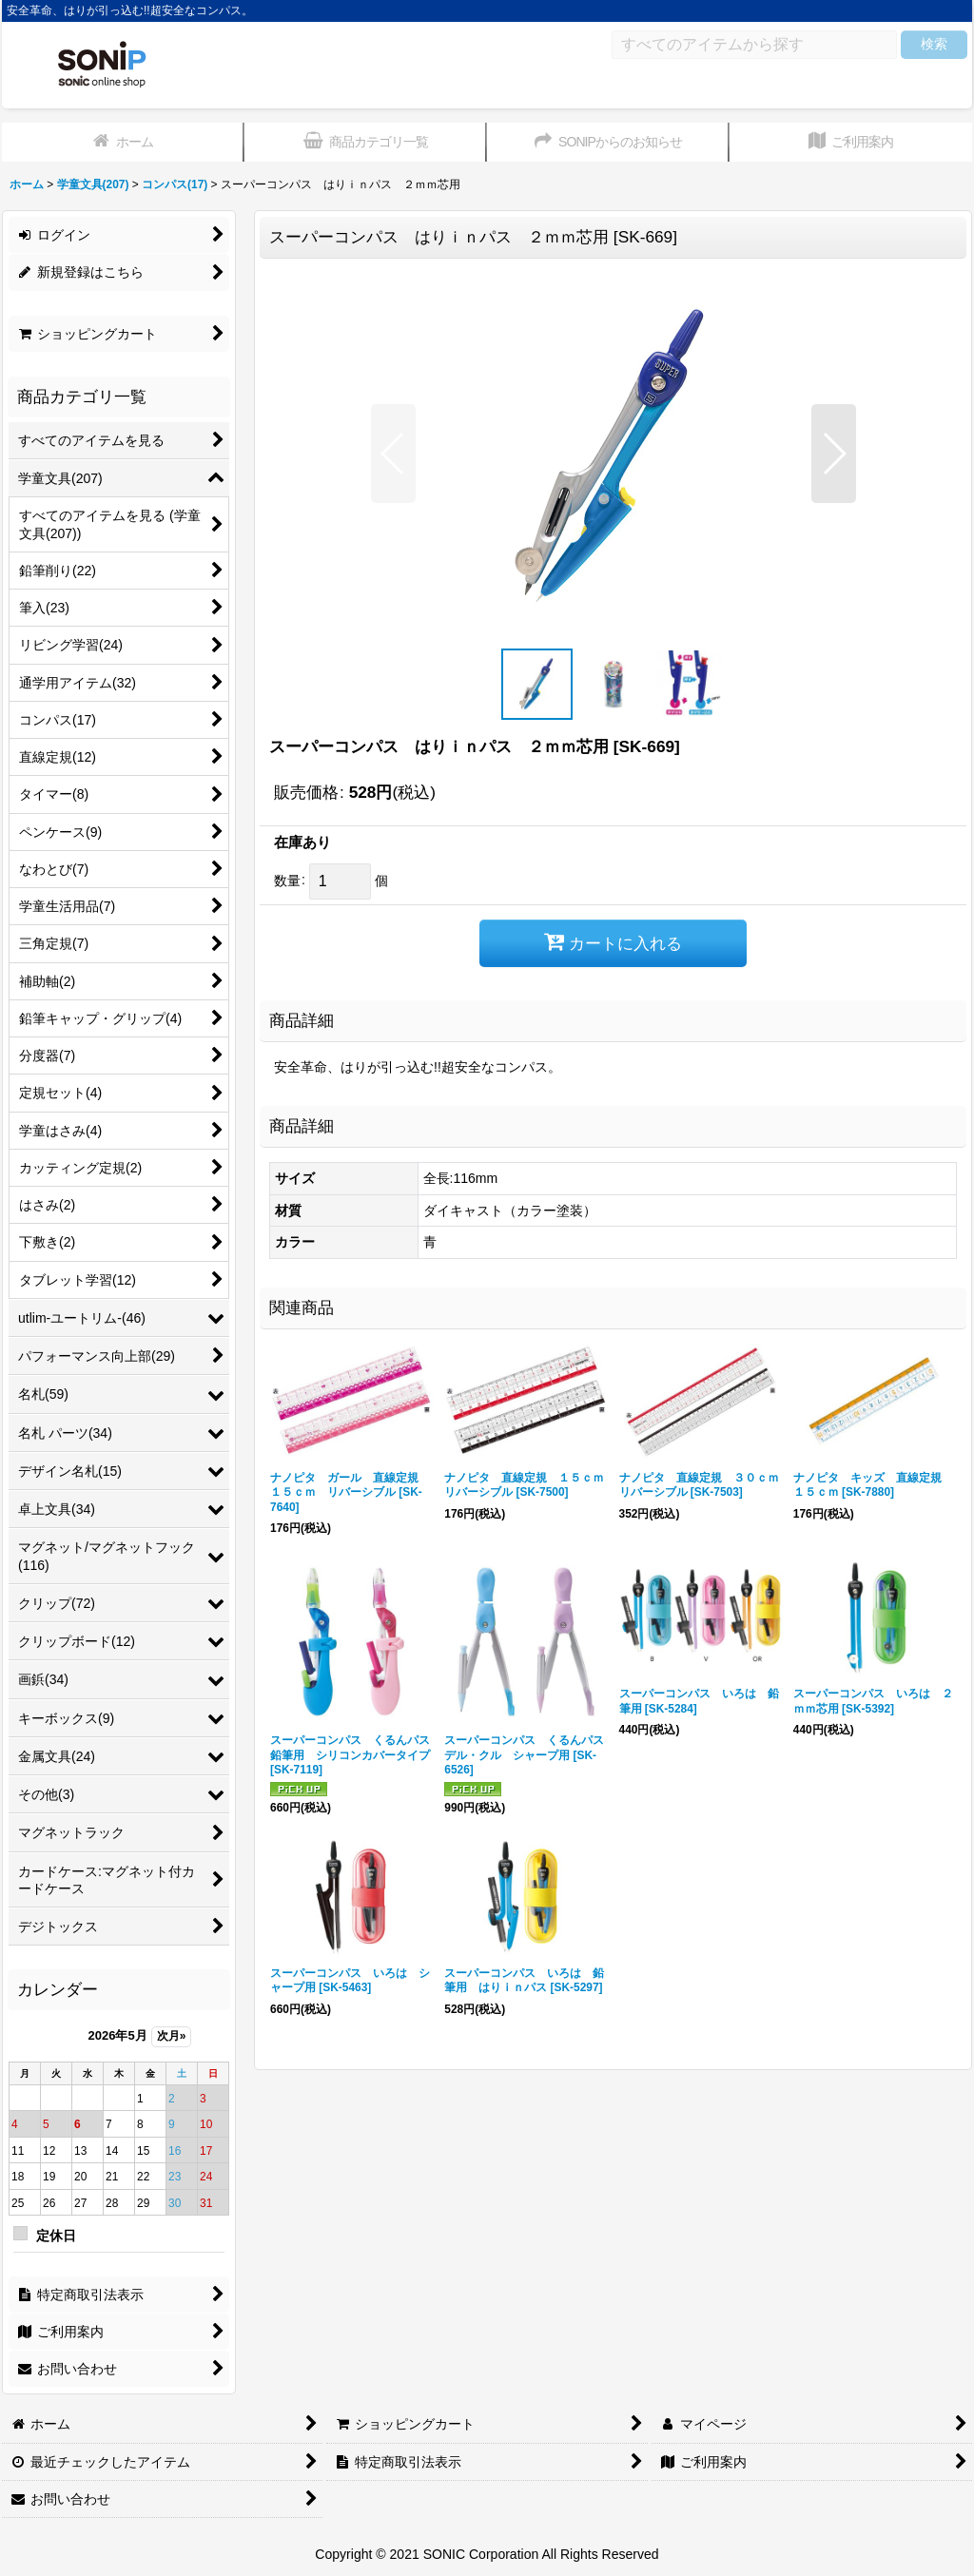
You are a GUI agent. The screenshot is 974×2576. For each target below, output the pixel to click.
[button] (393, 453)
